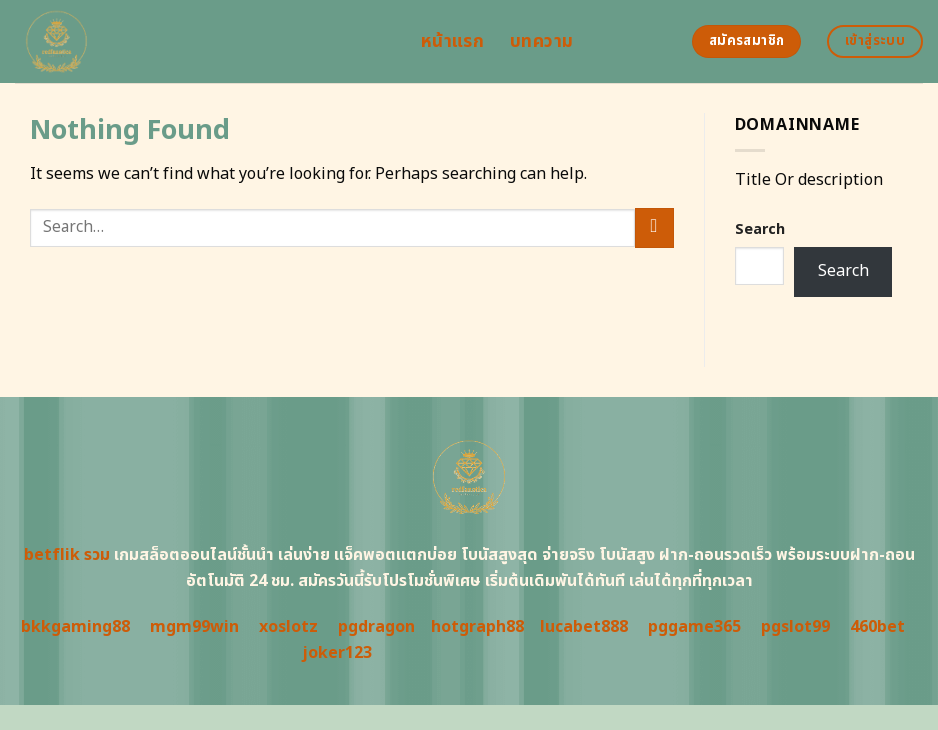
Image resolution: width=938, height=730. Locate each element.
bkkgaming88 (75, 627)
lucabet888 (584, 627)
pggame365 (694, 627)
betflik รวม (67, 555)
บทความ (541, 41)
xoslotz (288, 627)
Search (760, 229)
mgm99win (194, 627)
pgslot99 (795, 627)
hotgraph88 (477, 627)
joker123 (337, 653)
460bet (877, 627)
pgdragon (376, 627)
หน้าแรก (452, 41)
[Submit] (654, 227)
